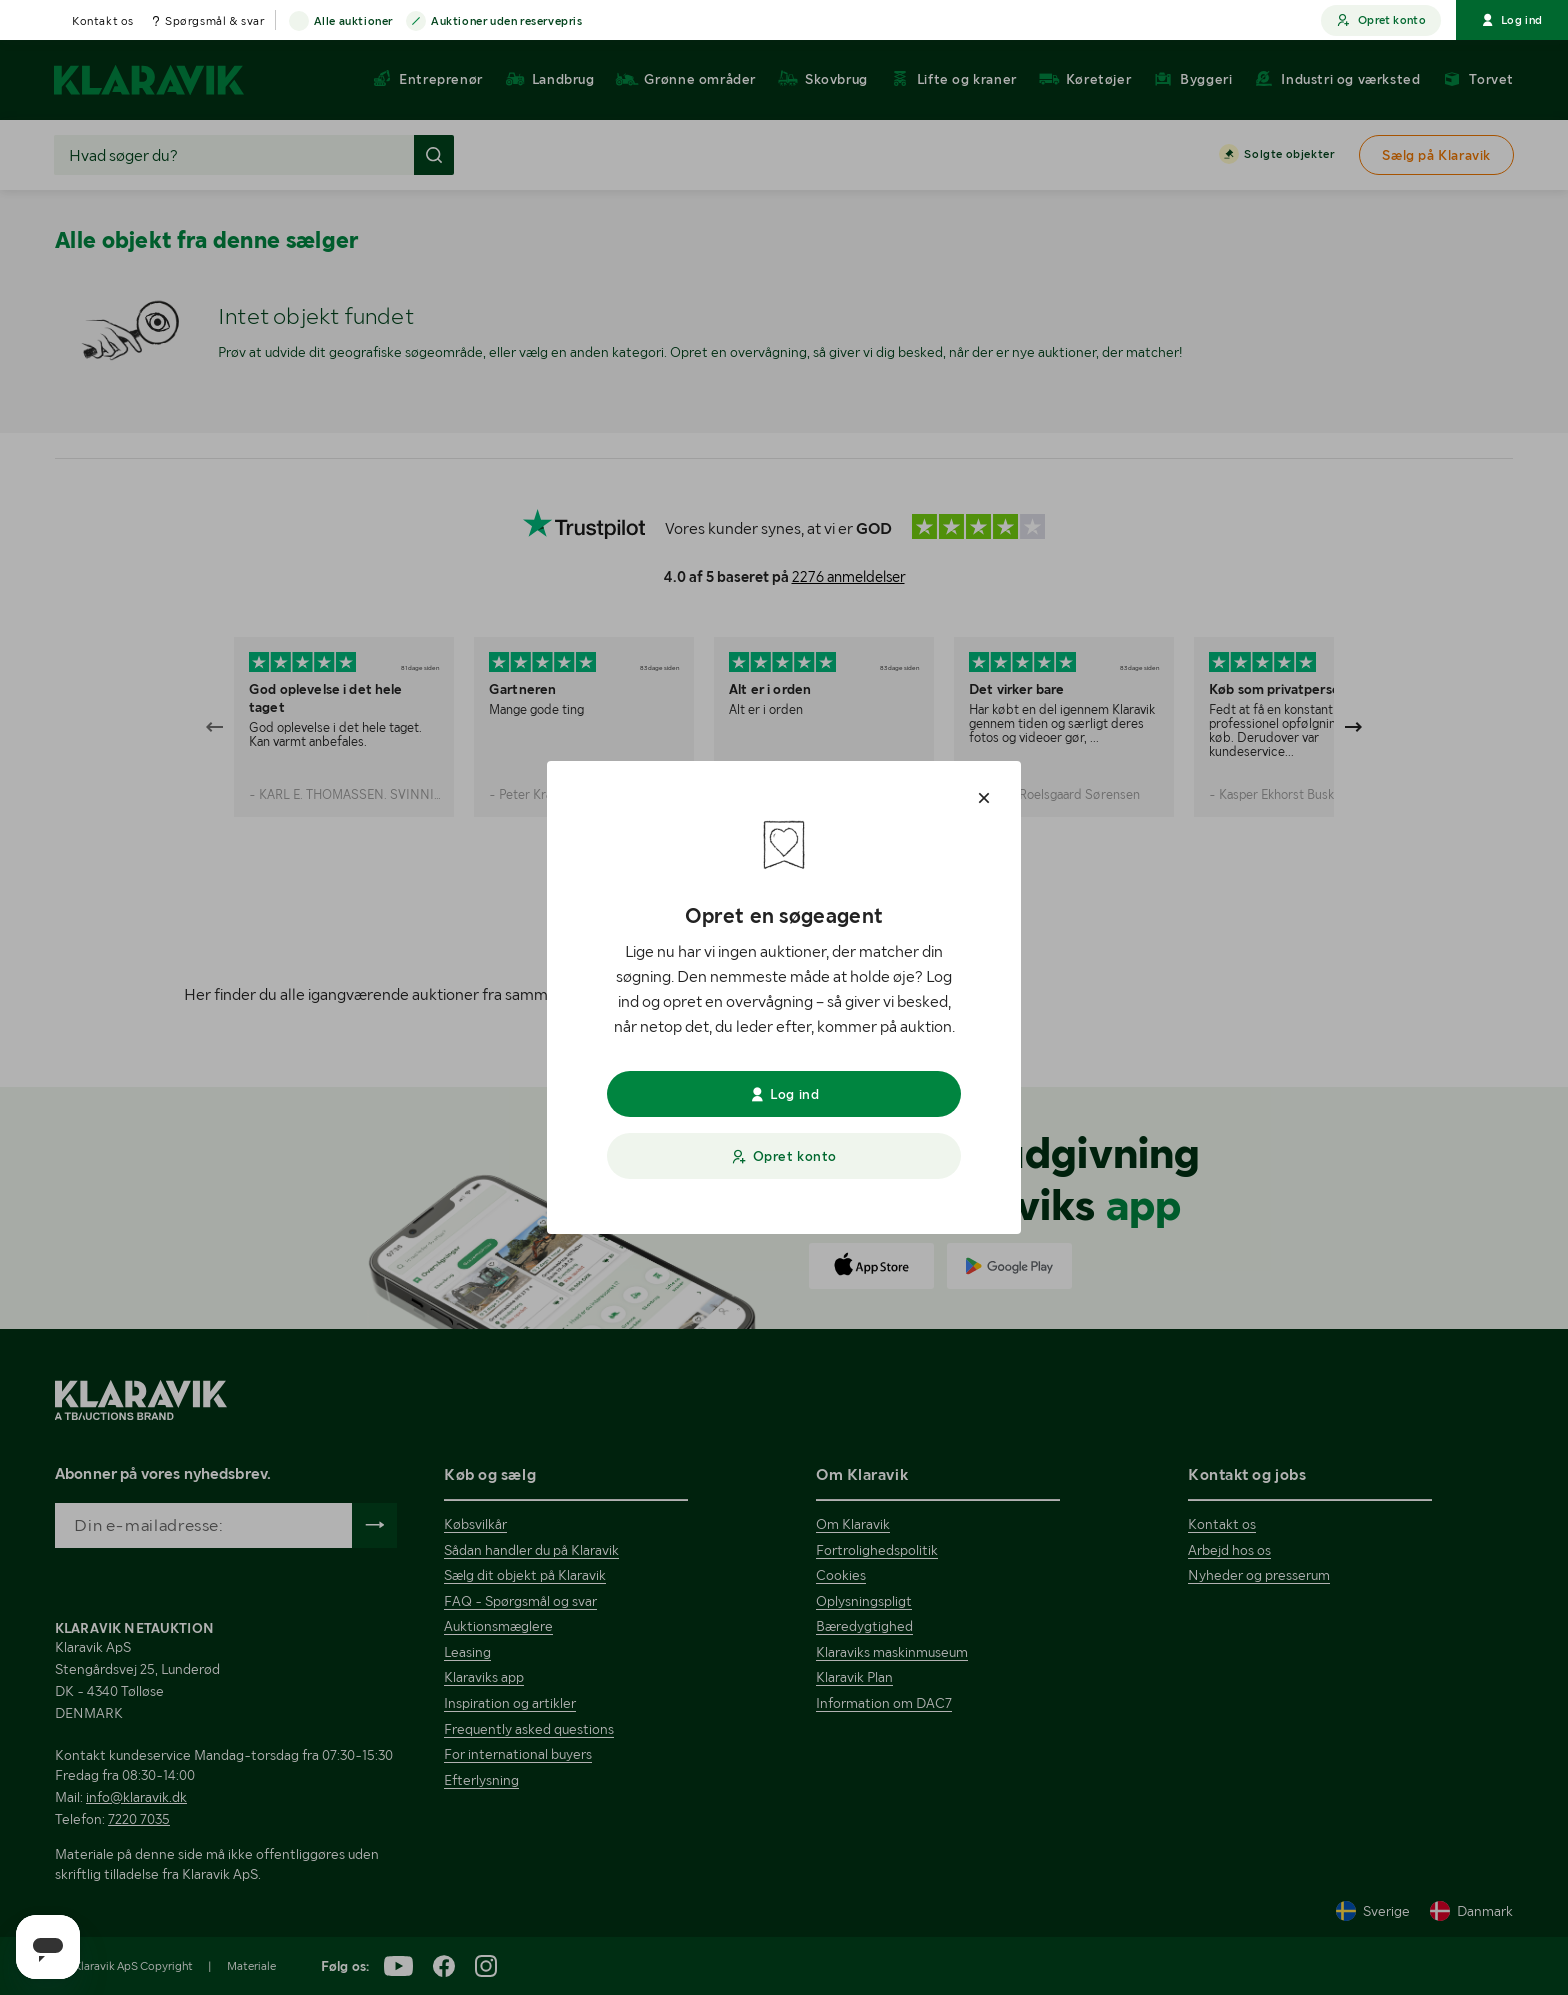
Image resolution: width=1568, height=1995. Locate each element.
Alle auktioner (353, 22)
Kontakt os (103, 21)
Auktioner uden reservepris (507, 22)
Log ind (1512, 20)
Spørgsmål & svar (215, 21)
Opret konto (1381, 20)
